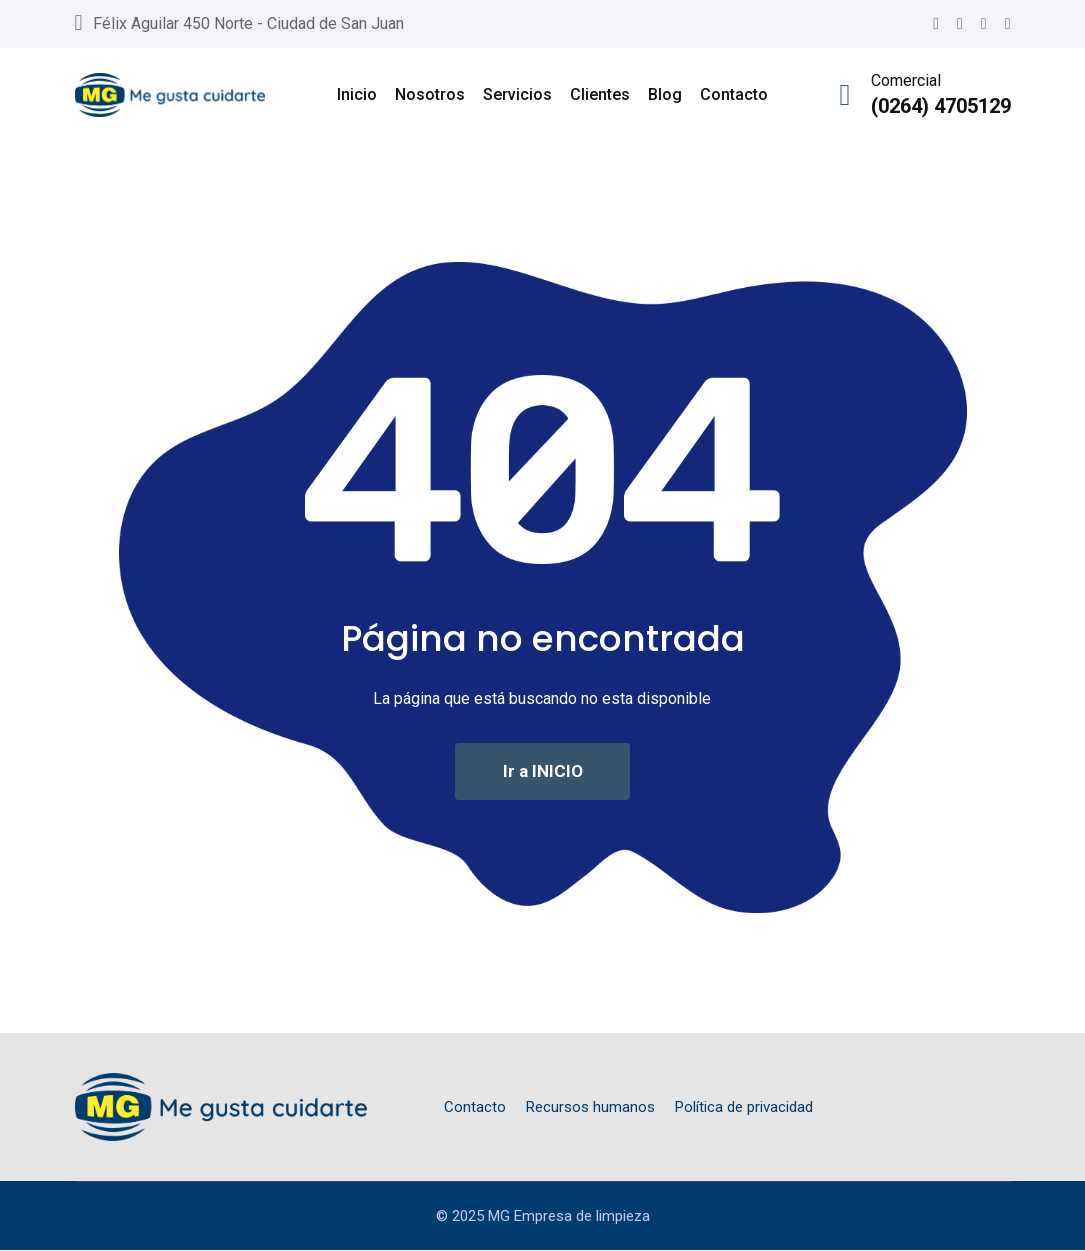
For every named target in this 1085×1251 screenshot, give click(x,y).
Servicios (517, 94)
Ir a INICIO (543, 772)
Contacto (734, 94)
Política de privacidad (744, 1108)
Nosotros (430, 94)
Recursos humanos (590, 1108)
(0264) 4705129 (941, 106)
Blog (665, 94)
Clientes (600, 94)
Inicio (357, 94)
